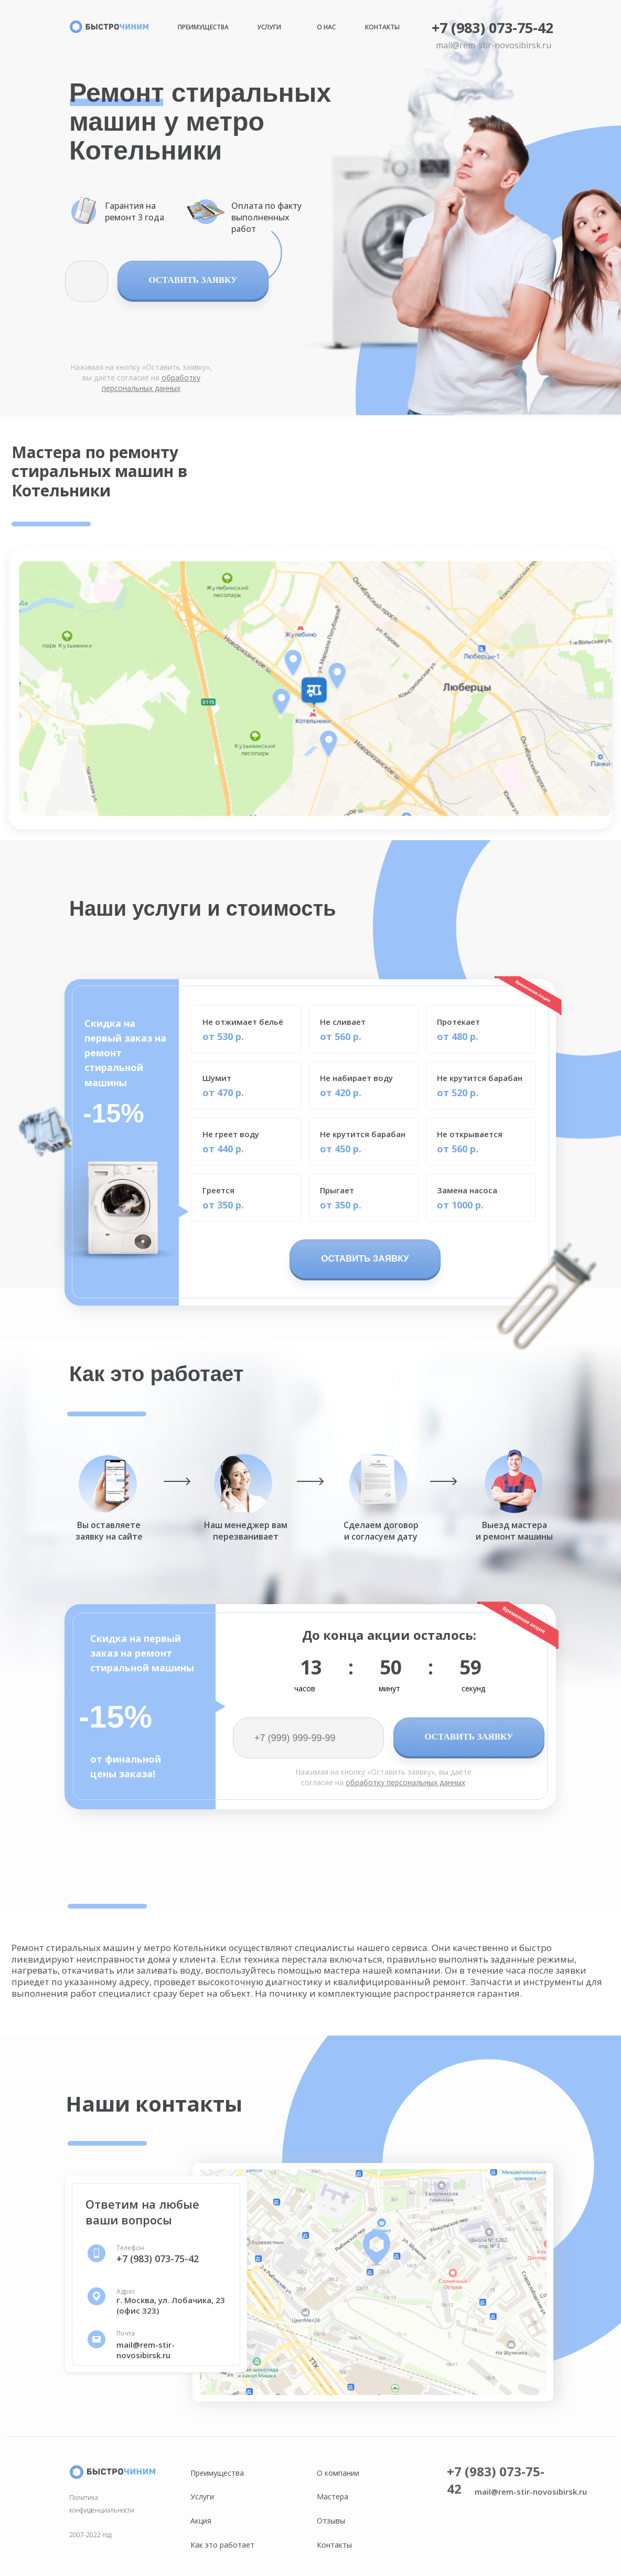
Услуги (269, 27)
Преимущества (203, 27)
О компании (338, 2473)
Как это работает (222, 2545)
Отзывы (331, 2521)
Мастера (332, 2496)
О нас (326, 27)
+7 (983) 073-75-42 (492, 27)
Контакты (382, 27)
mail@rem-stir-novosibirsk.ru (493, 45)
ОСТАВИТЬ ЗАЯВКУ (192, 280)
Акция (200, 2521)
